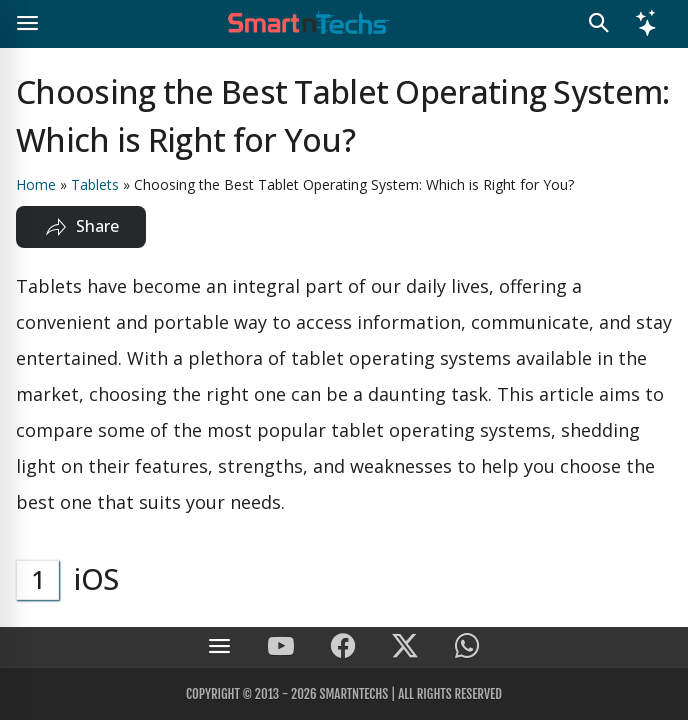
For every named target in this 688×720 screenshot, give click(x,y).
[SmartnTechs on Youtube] (281, 647)
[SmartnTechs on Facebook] (343, 647)
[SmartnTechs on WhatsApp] (467, 647)
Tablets (95, 184)
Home (36, 184)
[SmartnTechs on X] (405, 647)
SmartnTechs (353, 694)
